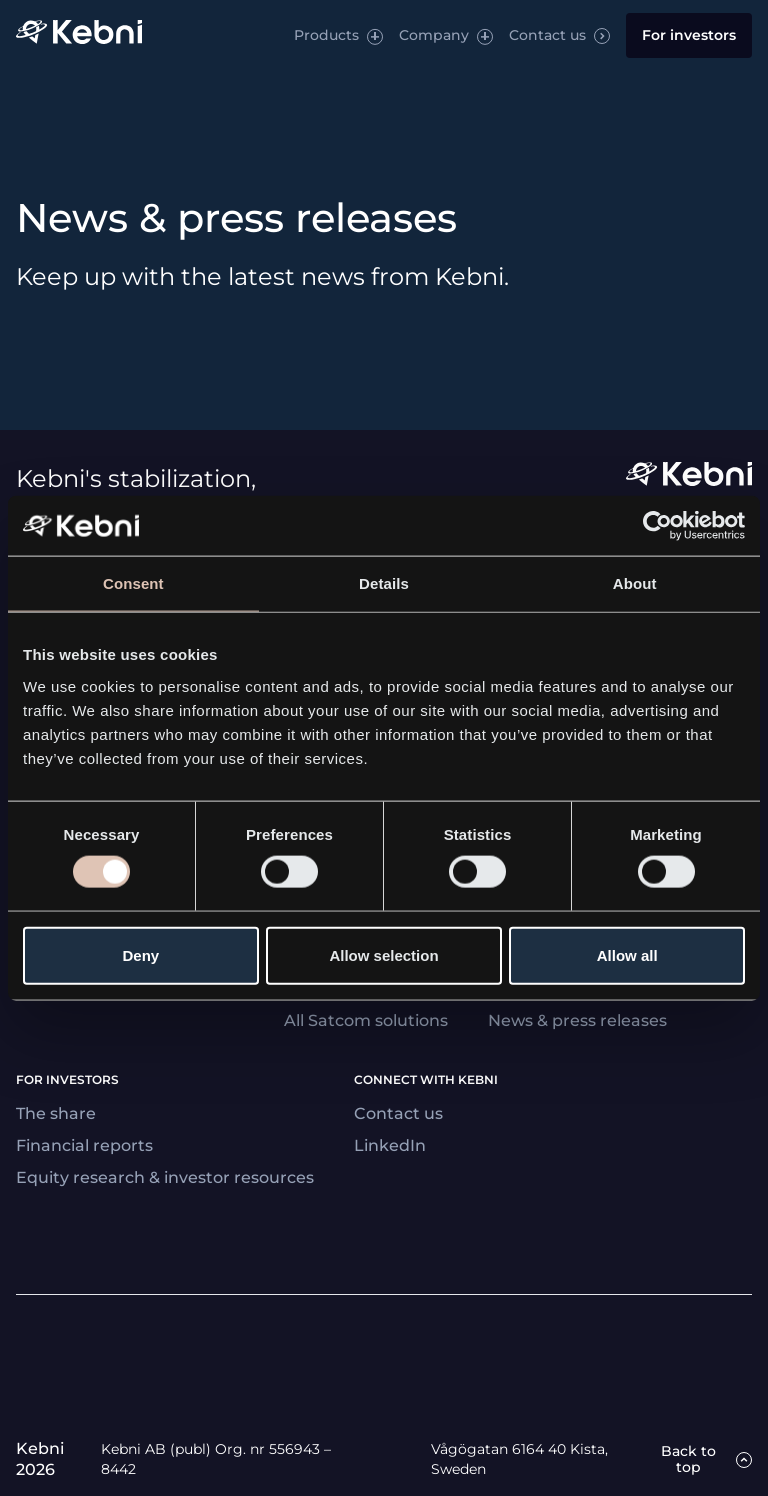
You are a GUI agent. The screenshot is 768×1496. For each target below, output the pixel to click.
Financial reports (84, 1145)
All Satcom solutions (366, 1020)
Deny (140, 954)
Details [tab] (384, 583)
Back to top (688, 1459)
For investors (689, 35)
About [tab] (635, 583)
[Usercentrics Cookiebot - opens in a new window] (657, 526)
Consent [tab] (133, 583)
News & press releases (577, 1020)
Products (326, 35)
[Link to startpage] (79, 35)
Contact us (547, 35)
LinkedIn (390, 1145)
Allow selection (383, 954)
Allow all (627, 954)
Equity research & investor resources (165, 1177)
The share (56, 1113)
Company (434, 35)
